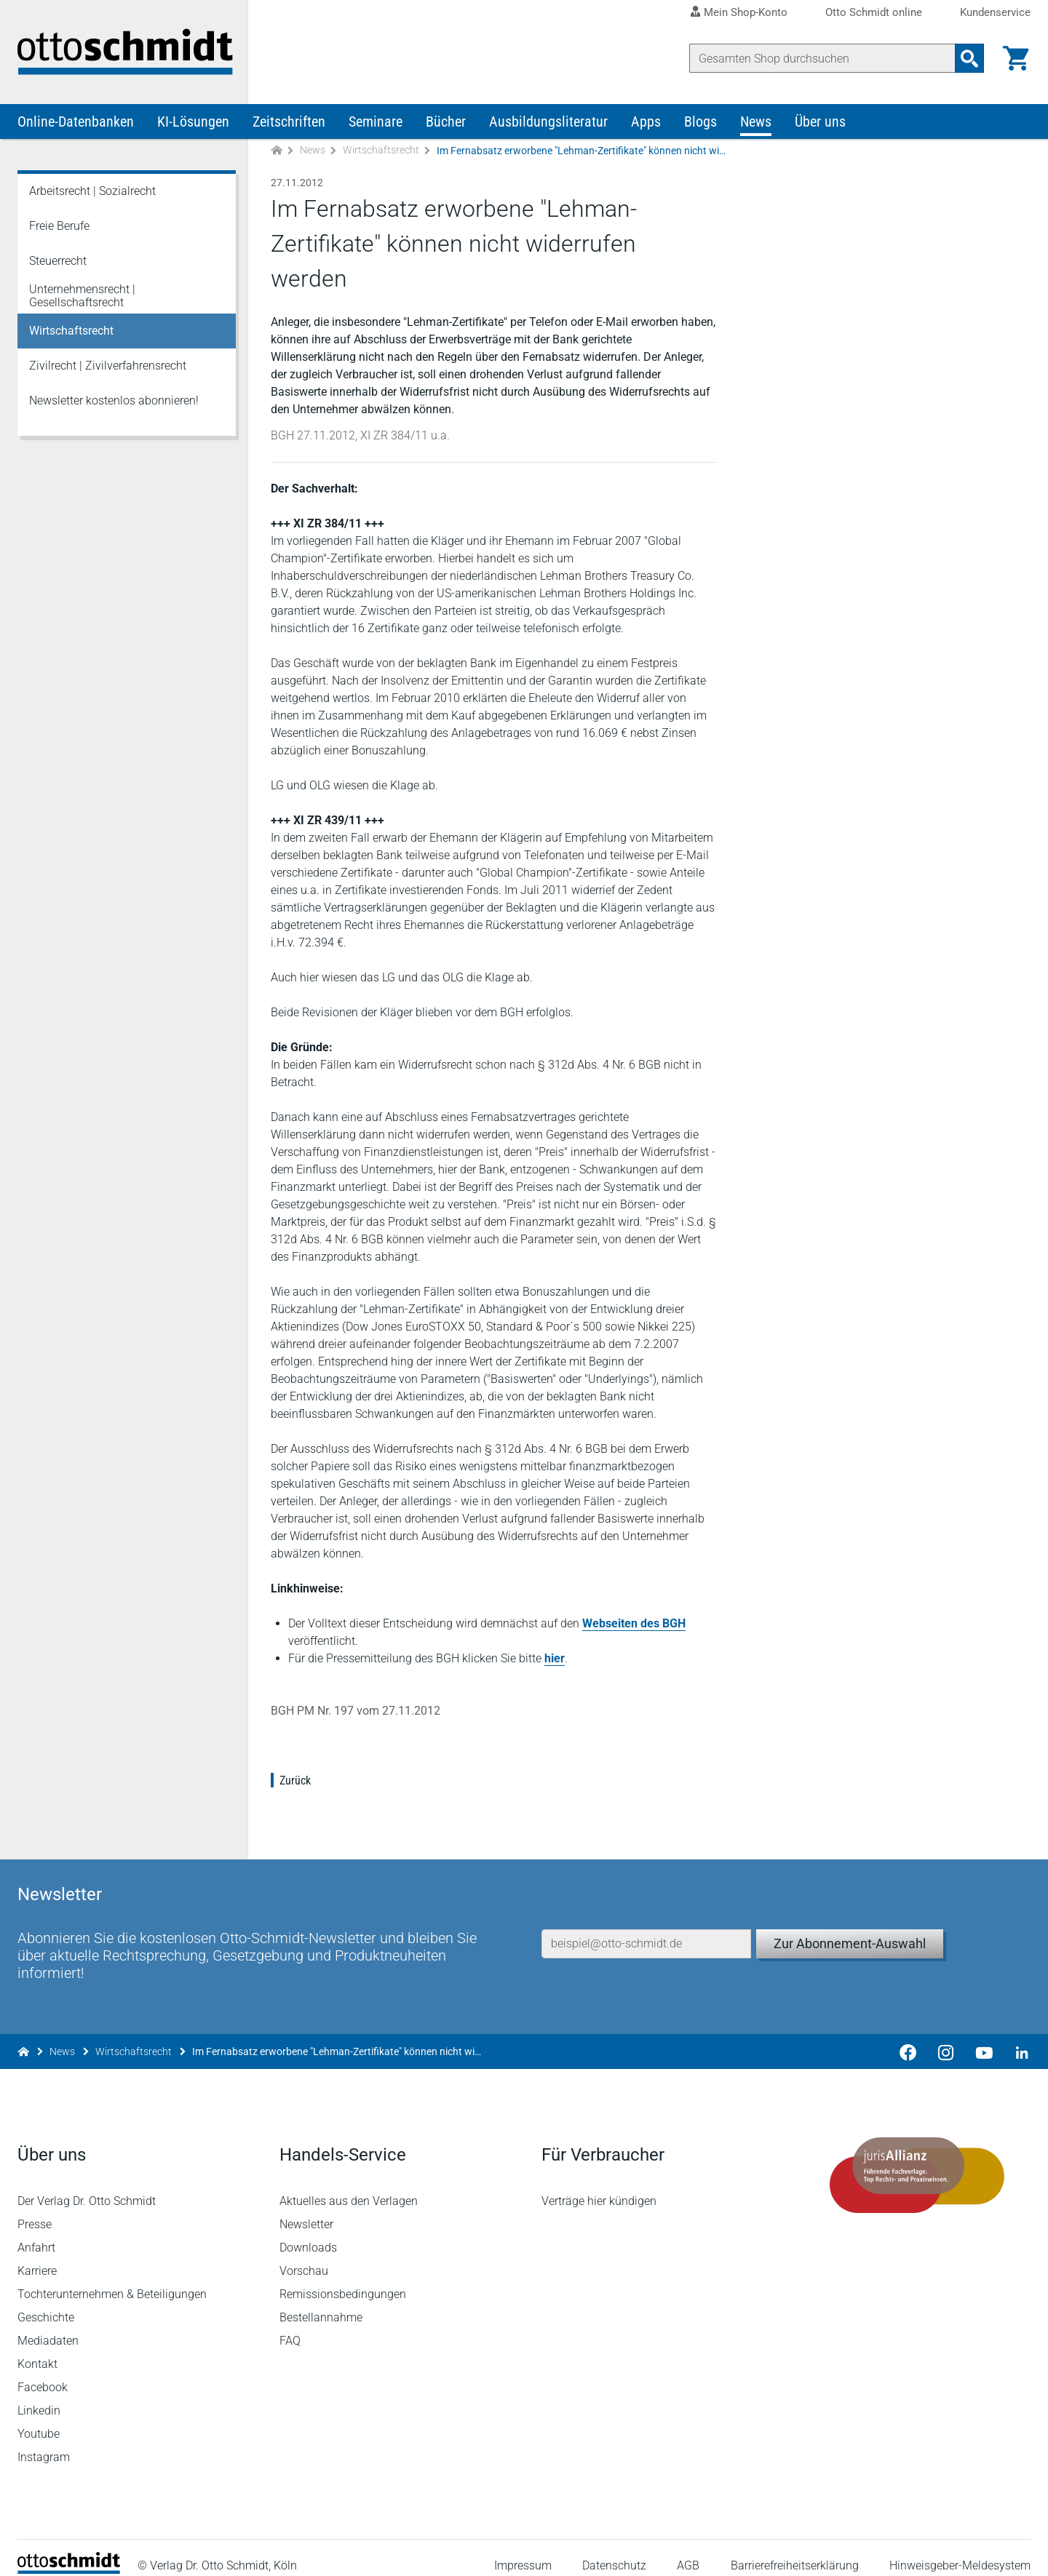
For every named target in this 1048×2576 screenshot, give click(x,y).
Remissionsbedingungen (342, 2279)
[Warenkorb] (1016, 58)
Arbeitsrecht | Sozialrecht (92, 192)
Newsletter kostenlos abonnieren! (114, 401)
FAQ (290, 2325)
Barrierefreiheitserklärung (795, 2550)
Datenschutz (614, 2550)
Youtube (38, 2418)
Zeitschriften (289, 122)
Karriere (37, 2255)
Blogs (700, 122)
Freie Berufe (59, 227)
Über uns (820, 122)
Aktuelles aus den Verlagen (348, 2186)
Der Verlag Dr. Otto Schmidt (86, 2186)
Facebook (42, 2372)
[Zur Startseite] (276, 152)
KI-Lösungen (193, 122)
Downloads (308, 2232)
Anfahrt (36, 2232)
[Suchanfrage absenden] (969, 58)
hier (554, 1659)
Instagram (43, 2442)
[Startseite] (68, 2554)
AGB (688, 2550)
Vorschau (303, 2255)
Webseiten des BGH (634, 1624)
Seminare (375, 122)
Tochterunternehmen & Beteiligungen (112, 2279)
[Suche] (822, 58)
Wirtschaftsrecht (381, 151)
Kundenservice (995, 13)
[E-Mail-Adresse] (646, 1927)
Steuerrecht (58, 261)
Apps (646, 122)
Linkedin (38, 2395)
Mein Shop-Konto (745, 12)
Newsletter (306, 2209)
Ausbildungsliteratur (548, 122)
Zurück (295, 1781)
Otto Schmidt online (873, 13)
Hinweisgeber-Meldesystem (960, 2550)
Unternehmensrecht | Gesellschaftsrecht (82, 296)
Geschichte (45, 2302)
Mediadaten (48, 2325)
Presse (34, 2209)
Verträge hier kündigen (598, 2186)
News (755, 122)
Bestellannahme (320, 2302)
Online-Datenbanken (75, 122)
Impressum (523, 2550)
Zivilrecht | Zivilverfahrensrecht (107, 366)
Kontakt (37, 2349)
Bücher (446, 122)
